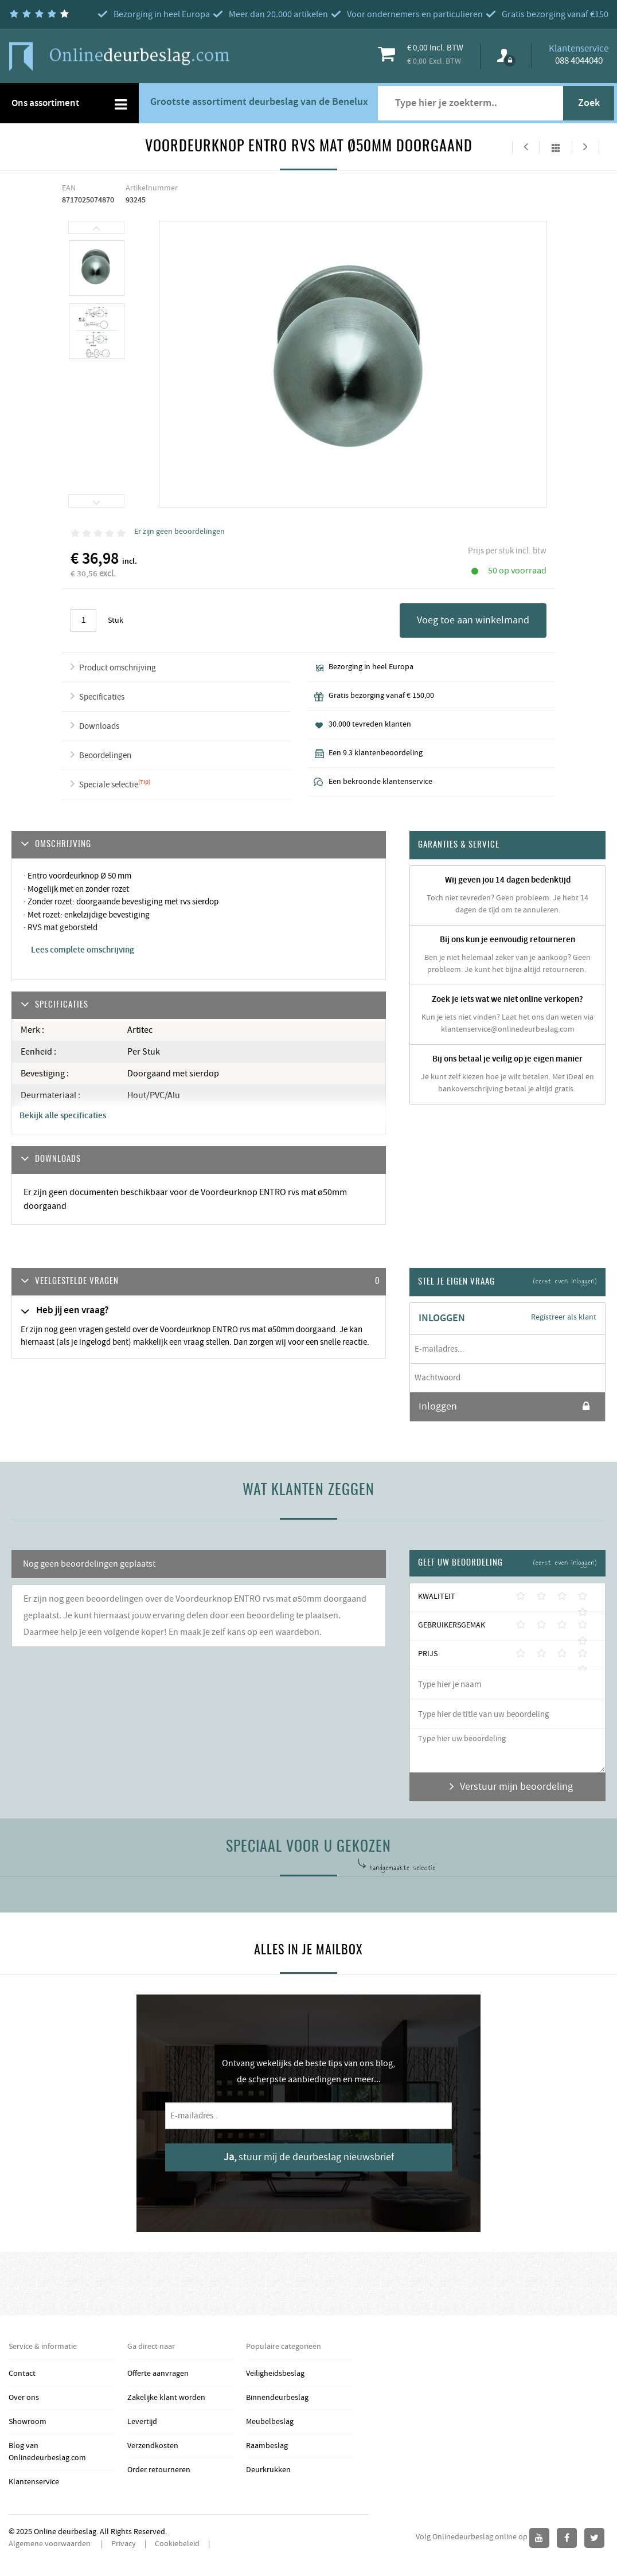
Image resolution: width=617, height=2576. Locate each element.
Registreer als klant (563, 1317)
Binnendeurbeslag (277, 2397)
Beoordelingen (105, 755)
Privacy (123, 2544)
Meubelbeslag (270, 2422)
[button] (198, 1282)
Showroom (27, 2422)
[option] (97, 268)
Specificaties (101, 697)
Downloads (99, 726)
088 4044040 (579, 60)
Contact (22, 2373)
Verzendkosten (152, 2446)
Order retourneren (158, 2470)
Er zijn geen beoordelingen (179, 531)
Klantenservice (34, 2482)
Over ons (24, 2397)
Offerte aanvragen (158, 2373)
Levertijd (142, 2422)
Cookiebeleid (177, 2544)
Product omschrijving (117, 667)
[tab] (198, 1282)
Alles (555, 147)
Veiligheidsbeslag (275, 2373)
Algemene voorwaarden (50, 2544)
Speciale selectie (108, 784)
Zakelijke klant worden (166, 2397)
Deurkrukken (268, 2470)
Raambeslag (267, 2446)
